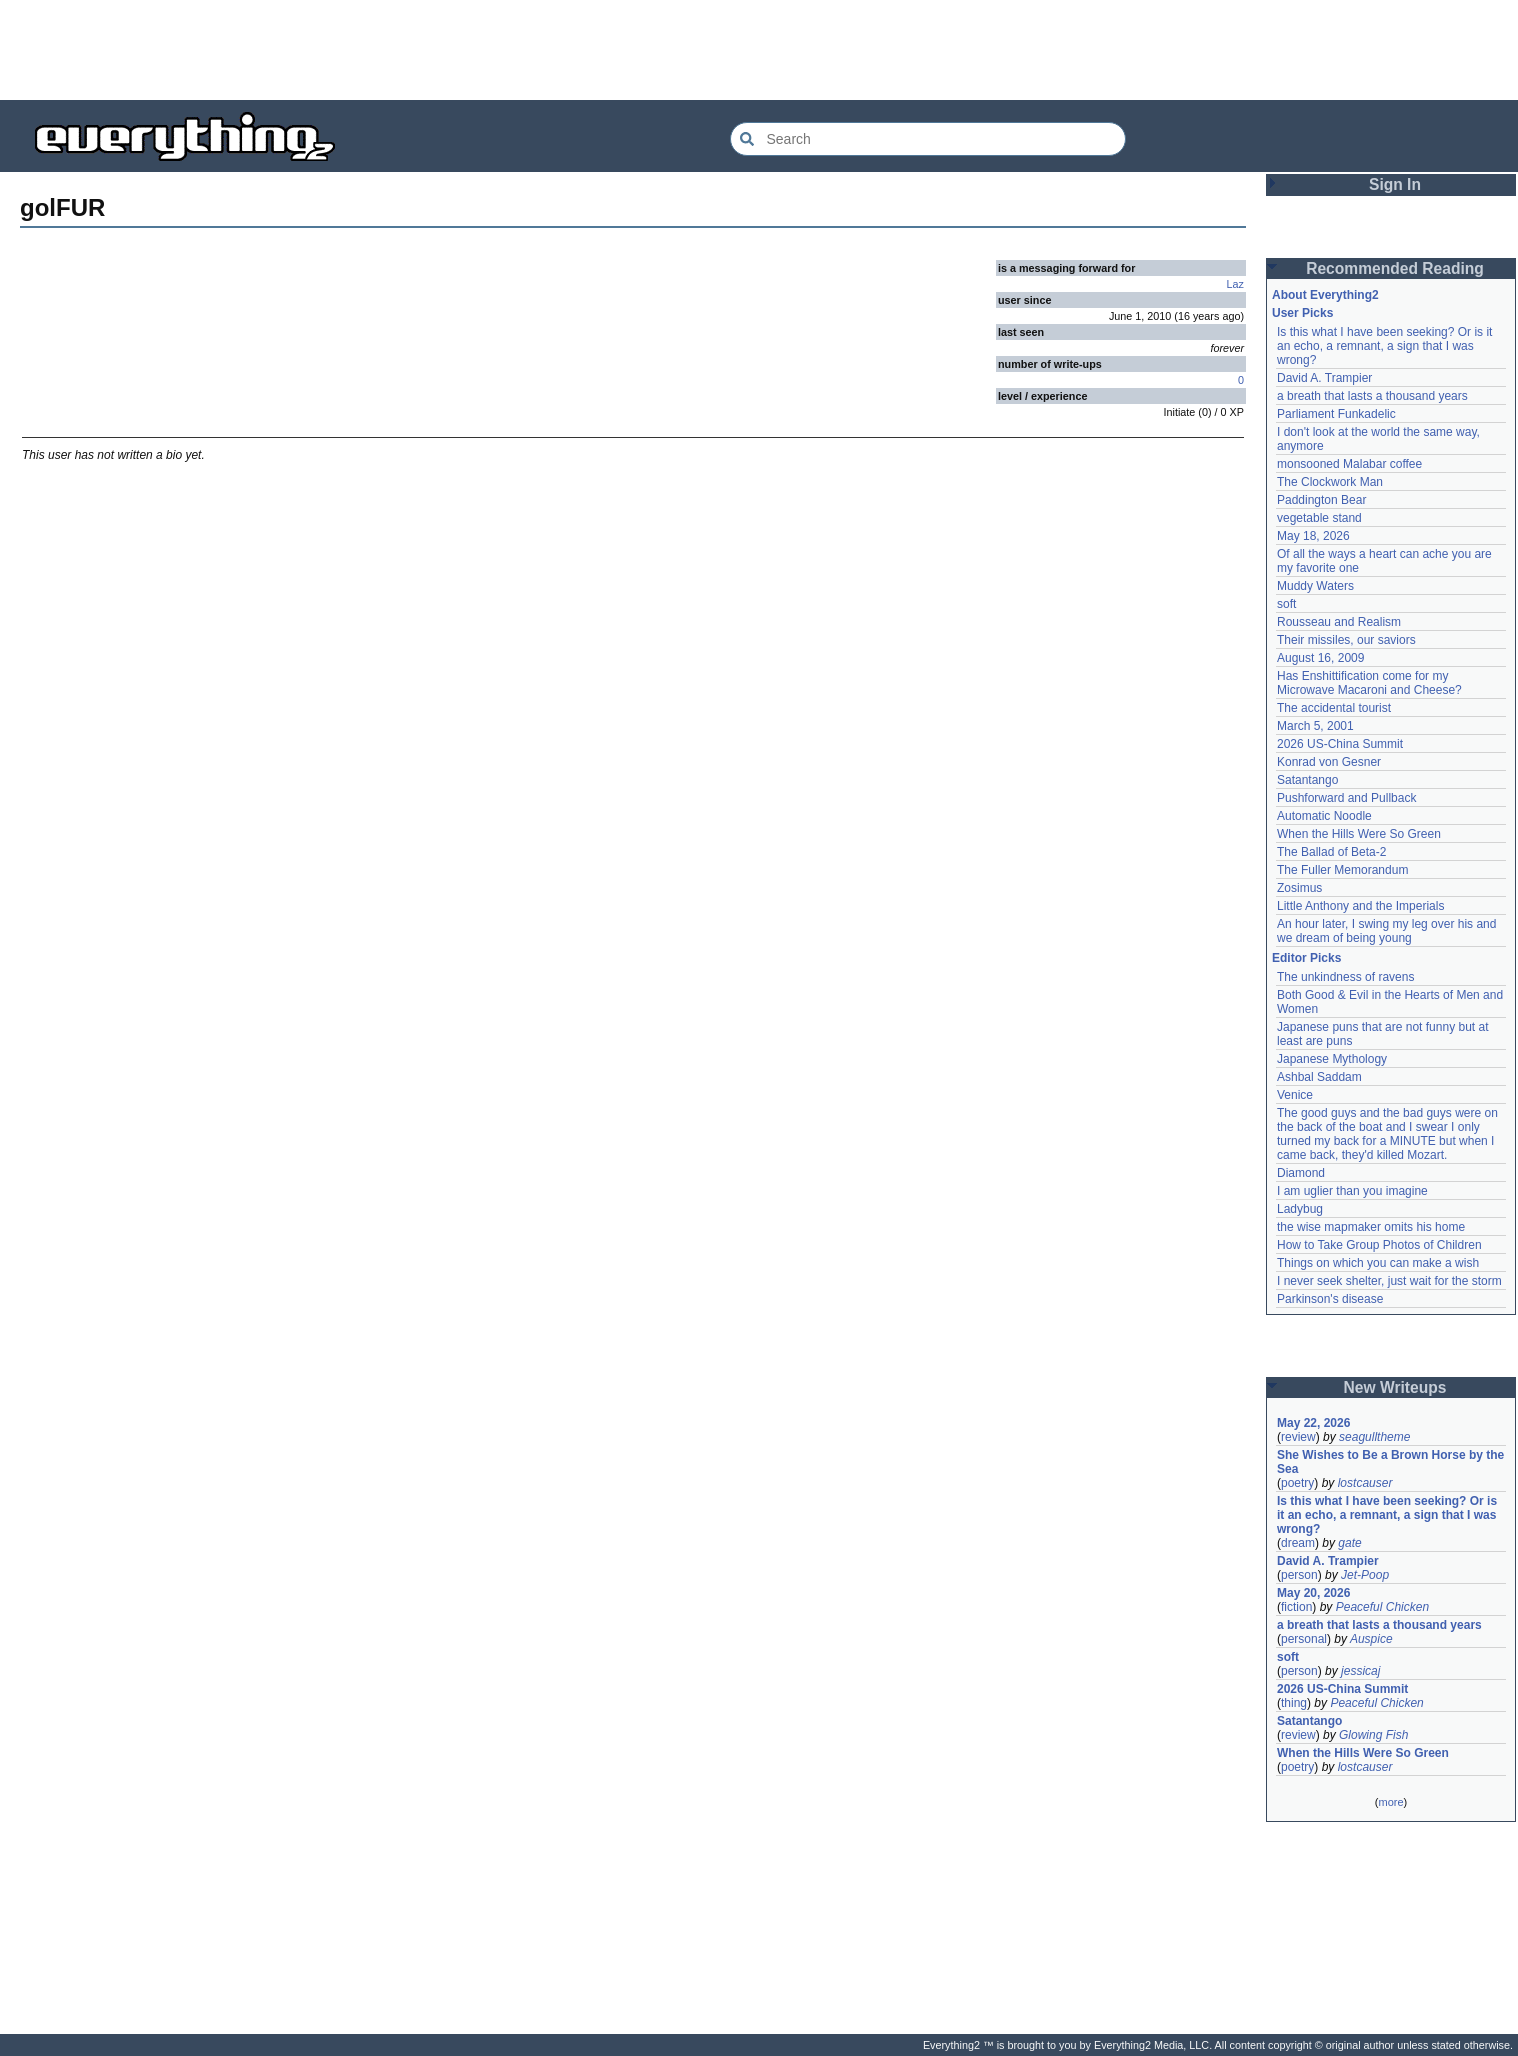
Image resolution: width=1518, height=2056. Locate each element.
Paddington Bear (1321, 500)
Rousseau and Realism (1339, 622)
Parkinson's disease (1330, 1299)
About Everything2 (1325, 295)
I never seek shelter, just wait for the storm (1389, 1281)
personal (1304, 1639)
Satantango (1307, 780)
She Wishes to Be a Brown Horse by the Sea (1390, 1462)
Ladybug (1300, 1209)
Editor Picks (1306, 958)
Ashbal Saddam (1319, 1077)
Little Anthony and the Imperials (1360, 906)
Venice (1295, 1095)
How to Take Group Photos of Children (1379, 1245)
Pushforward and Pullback (1346, 798)
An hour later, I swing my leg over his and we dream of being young (1386, 931)
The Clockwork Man (1330, 482)
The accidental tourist (1334, 708)
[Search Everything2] (928, 139)
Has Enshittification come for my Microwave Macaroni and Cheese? (1369, 683)
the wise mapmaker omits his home (1371, 1227)
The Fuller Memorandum (1342, 870)
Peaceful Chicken (1382, 1607)
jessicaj (1360, 1671)
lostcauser (1365, 1483)
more (1390, 1802)
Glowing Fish (1373, 1735)
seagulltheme (1374, 1437)
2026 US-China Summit (1340, 744)
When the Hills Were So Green (1359, 834)
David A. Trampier (1324, 378)
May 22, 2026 (1313, 1423)
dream (1298, 1543)
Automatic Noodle (1324, 816)
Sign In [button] (1395, 184)
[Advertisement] (759, 50)
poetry (1297, 1483)
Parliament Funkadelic (1336, 414)
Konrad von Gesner (1329, 762)
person (1299, 1575)
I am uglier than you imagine (1352, 1191)
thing (1294, 1703)
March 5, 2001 (1315, 726)
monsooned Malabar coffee (1349, 464)
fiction (1296, 1607)
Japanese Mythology (1332, 1059)
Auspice (1371, 1639)
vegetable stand (1319, 518)
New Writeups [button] (1395, 1387)
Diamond (1301, 1173)
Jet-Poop (1365, 1575)
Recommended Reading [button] (1395, 268)
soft (1286, 604)
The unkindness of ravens (1345, 977)
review (1298, 1437)
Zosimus (1299, 888)
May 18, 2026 (1313, 536)
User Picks (1302, 313)
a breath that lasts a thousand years (1372, 396)
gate (1349, 1543)
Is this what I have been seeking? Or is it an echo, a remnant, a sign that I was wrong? (1384, 346)
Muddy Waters (1315, 586)
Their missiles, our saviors (1346, 640)
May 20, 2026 (1313, 1593)
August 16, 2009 (1320, 658)
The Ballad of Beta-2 (1331, 852)
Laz (1235, 284)
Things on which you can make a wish (1378, 1263)
